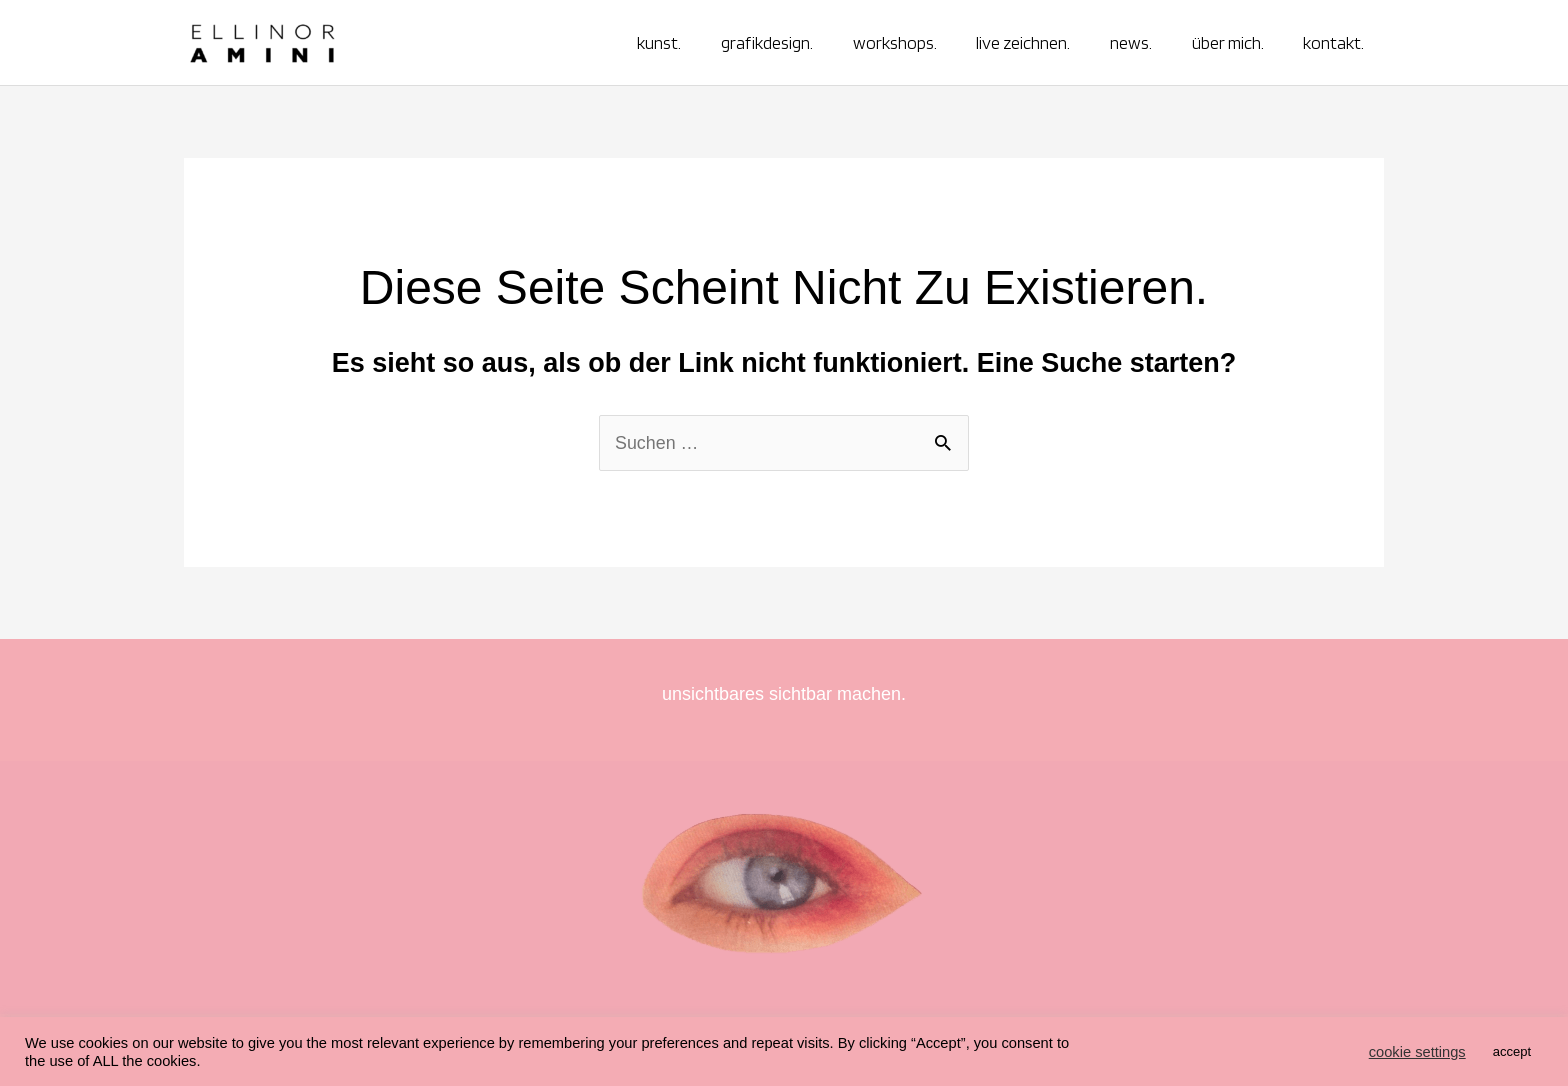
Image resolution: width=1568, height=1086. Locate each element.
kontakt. (1335, 42)
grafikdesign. (787, 42)
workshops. (911, 42)
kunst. (683, 42)
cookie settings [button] (1417, 1052)
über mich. (1233, 42)
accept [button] (1512, 1051)
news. (1140, 42)
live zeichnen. (1036, 42)
